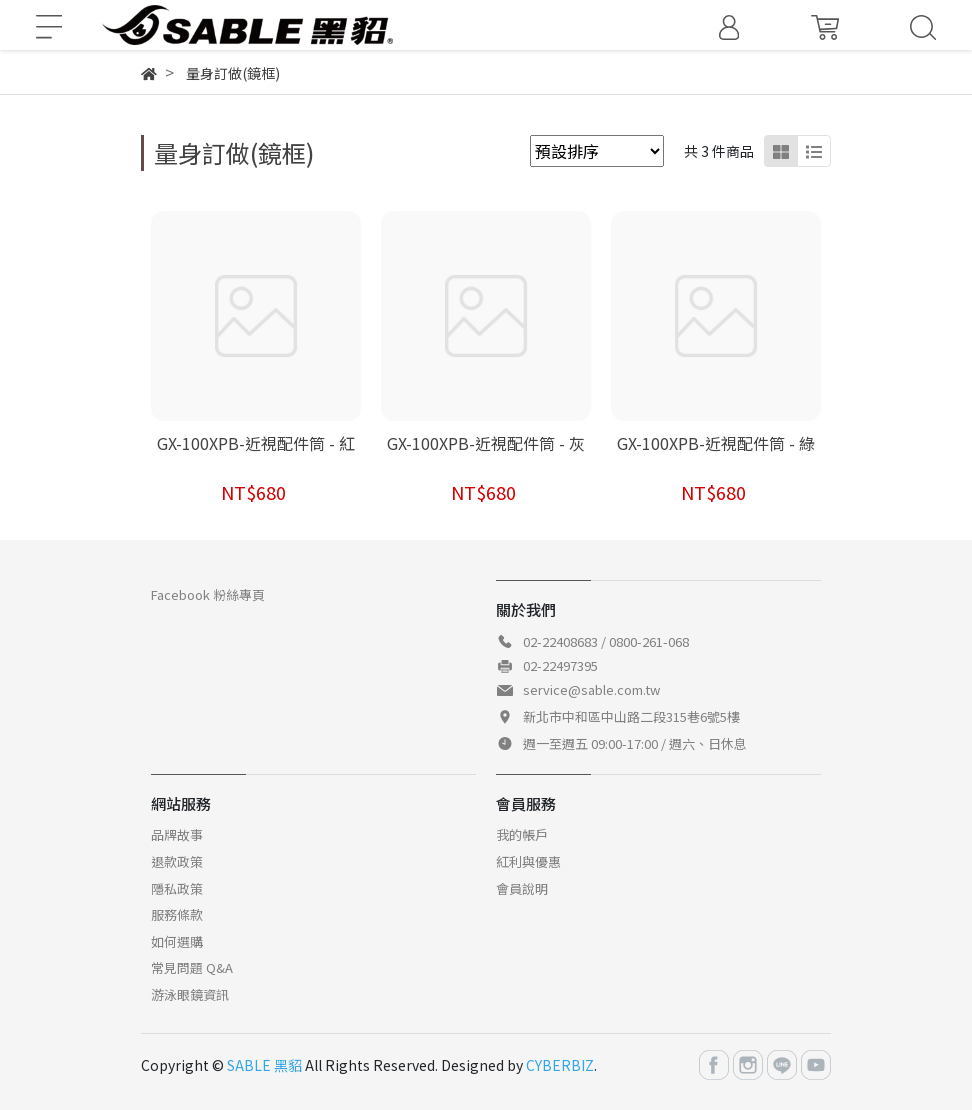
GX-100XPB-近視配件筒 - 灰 (486, 443)
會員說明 (522, 888)
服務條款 (177, 914)
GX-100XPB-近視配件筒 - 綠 (716, 443)
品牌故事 (177, 834)
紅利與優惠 (528, 861)
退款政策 (177, 861)
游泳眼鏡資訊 (190, 994)
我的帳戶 (522, 834)
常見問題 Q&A (192, 967)
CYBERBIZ (560, 1065)
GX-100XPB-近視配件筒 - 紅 (256, 443)
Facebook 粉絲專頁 (208, 594)
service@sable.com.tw (591, 689)
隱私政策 (177, 888)
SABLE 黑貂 (264, 1065)
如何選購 (177, 941)
